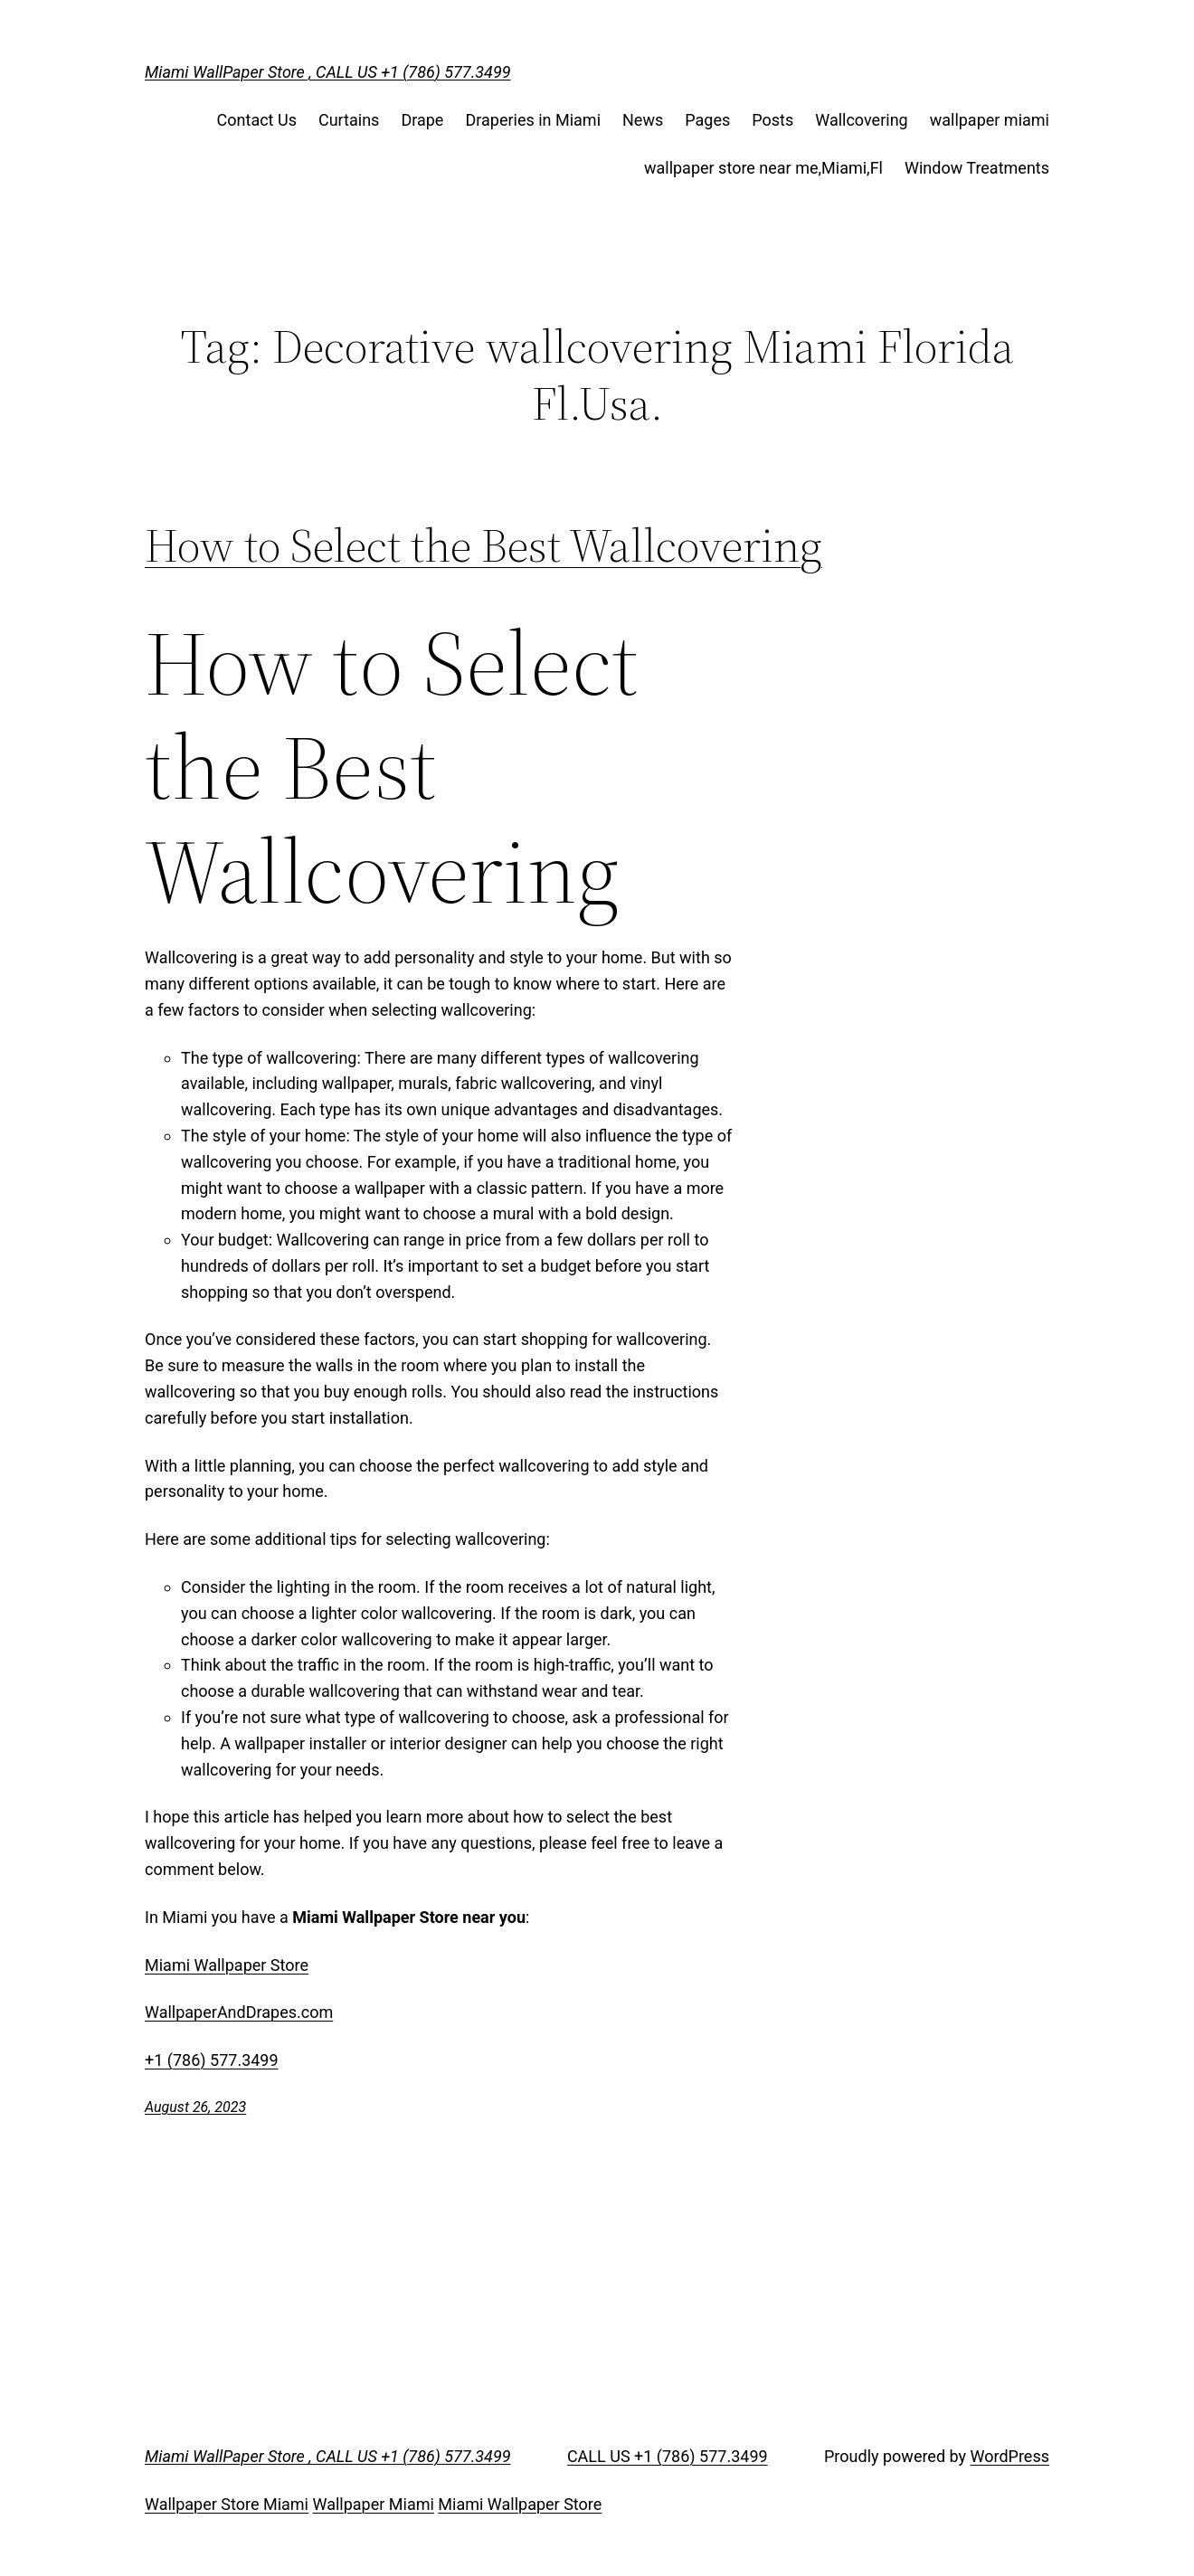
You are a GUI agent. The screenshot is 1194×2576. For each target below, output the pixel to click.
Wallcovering (861, 119)
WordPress (1010, 2456)
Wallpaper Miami (372, 2504)
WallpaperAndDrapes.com (239, 2012)
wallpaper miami (989, 119)
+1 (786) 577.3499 (212, 2059)
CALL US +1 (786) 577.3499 (667, 2456)
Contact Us (257, 119)
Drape (422, 119)
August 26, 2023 (195, 2107)
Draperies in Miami (533, 119)
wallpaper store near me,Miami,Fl (763, 167)
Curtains (348, 119)
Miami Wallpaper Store (226, 1965)
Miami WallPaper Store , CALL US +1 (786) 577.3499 (328, 71)
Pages (707, 119)
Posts (772, 119)
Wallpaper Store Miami (226, 2504)
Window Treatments (977, 167)
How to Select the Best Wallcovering (483, 545)
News (642, 119)
